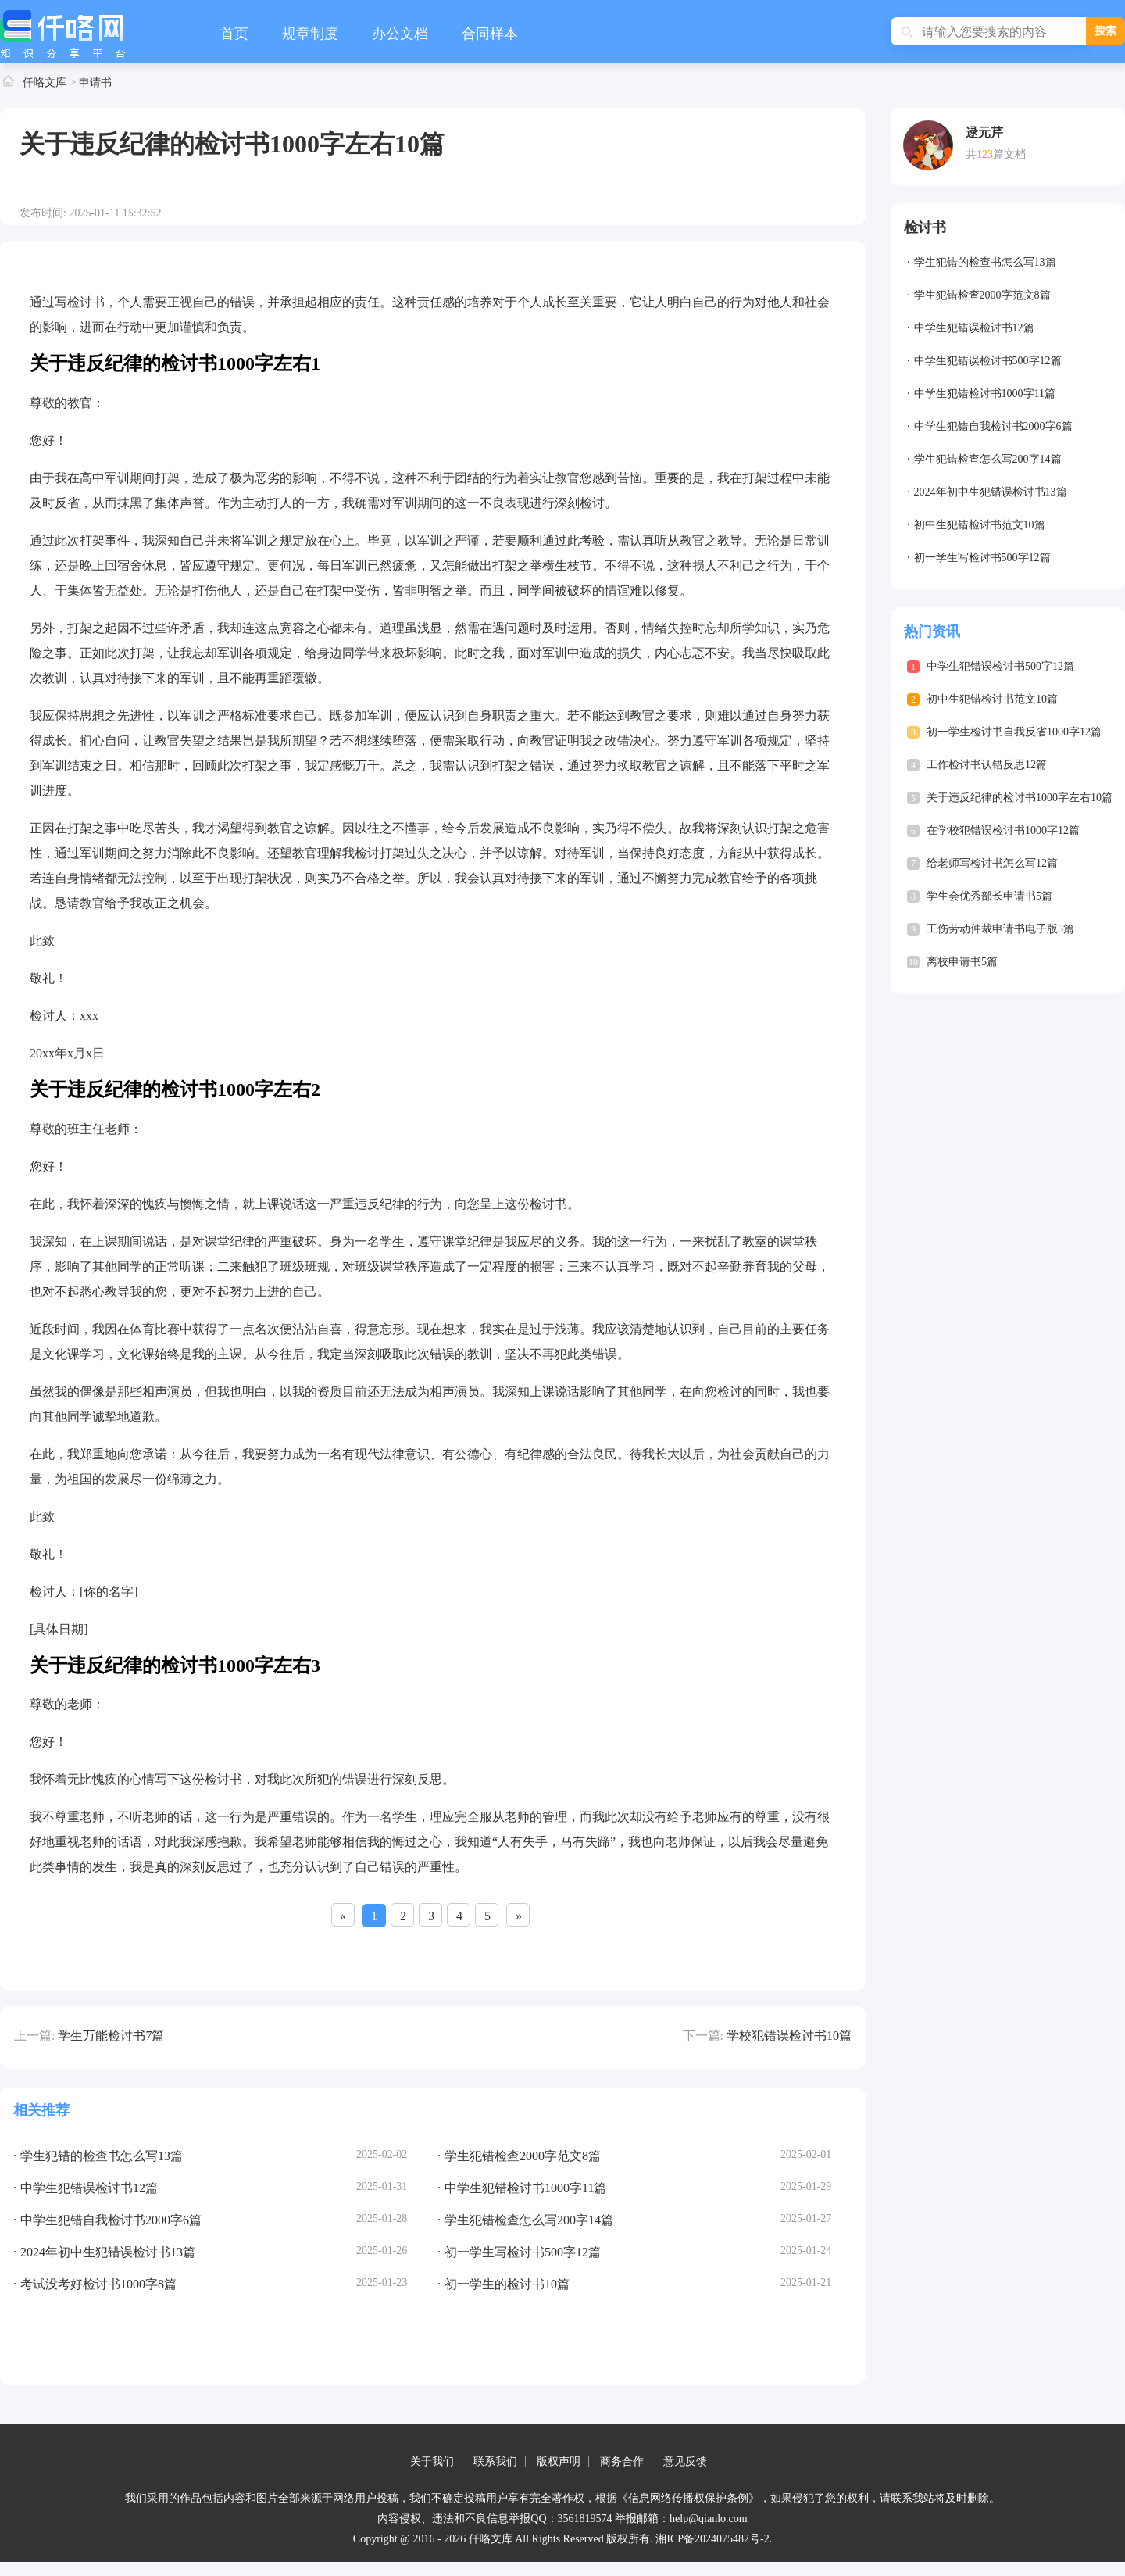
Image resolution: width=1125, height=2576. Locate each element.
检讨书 (925, 227)
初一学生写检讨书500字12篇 (982, 558)
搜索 (1105, 31)
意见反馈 (685, 2461)
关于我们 (432, 2461)
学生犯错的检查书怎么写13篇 (985, 262)
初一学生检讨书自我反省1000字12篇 (1014, 732)
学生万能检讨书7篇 (111, 2035)
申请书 (95, 82)
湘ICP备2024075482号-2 (712, 2539)
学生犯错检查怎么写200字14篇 (988, 459)
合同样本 (490, 33)
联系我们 (495, 2461)
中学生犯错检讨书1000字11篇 (984, 393)
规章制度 (310, 33)
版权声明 (558, 2461)
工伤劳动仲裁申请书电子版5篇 (1000, 929)
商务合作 (622, 2461)
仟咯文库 (44, 82)
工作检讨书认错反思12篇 (987, 765)
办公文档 (400, 33)
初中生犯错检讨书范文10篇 (979, 525)
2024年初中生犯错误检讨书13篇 (990, 492)
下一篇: (703, 2035)
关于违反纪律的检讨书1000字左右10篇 (1019, 797)
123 (985, 154)
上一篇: (34, 2035)
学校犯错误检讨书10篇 (789, 2035)
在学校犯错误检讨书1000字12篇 (1003, 830)
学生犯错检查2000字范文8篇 (982, 295)
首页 (234, 33)
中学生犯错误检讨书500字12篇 (988, 361)
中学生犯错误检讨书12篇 (974, 328)
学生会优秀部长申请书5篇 (989, 896)
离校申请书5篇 (962, 962)
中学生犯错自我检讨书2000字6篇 (993, 426)
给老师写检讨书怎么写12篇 (992, 863)
